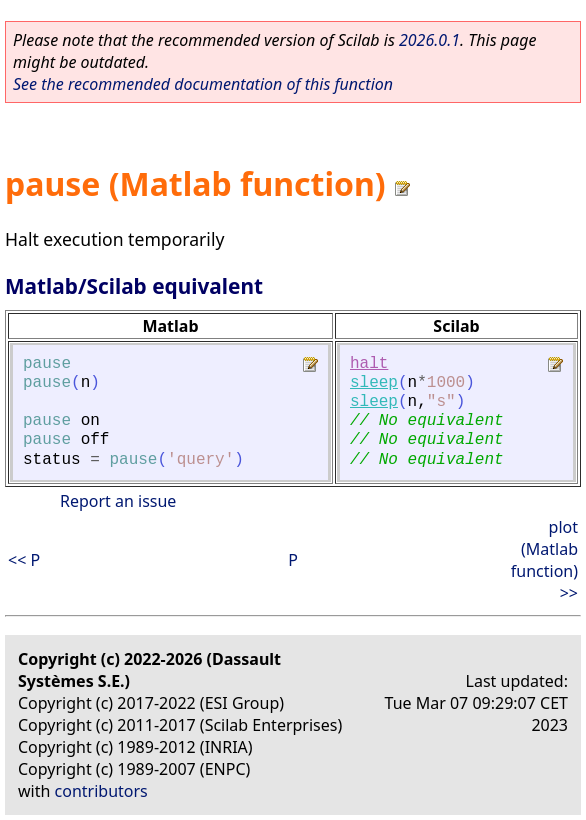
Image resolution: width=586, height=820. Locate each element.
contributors (101, 791)
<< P (24, 560)
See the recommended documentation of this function (203, 84)
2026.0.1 (429, 40)
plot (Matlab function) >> (544, 560)
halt (369, 364)
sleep (374, 383)
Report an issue (118, 501)
